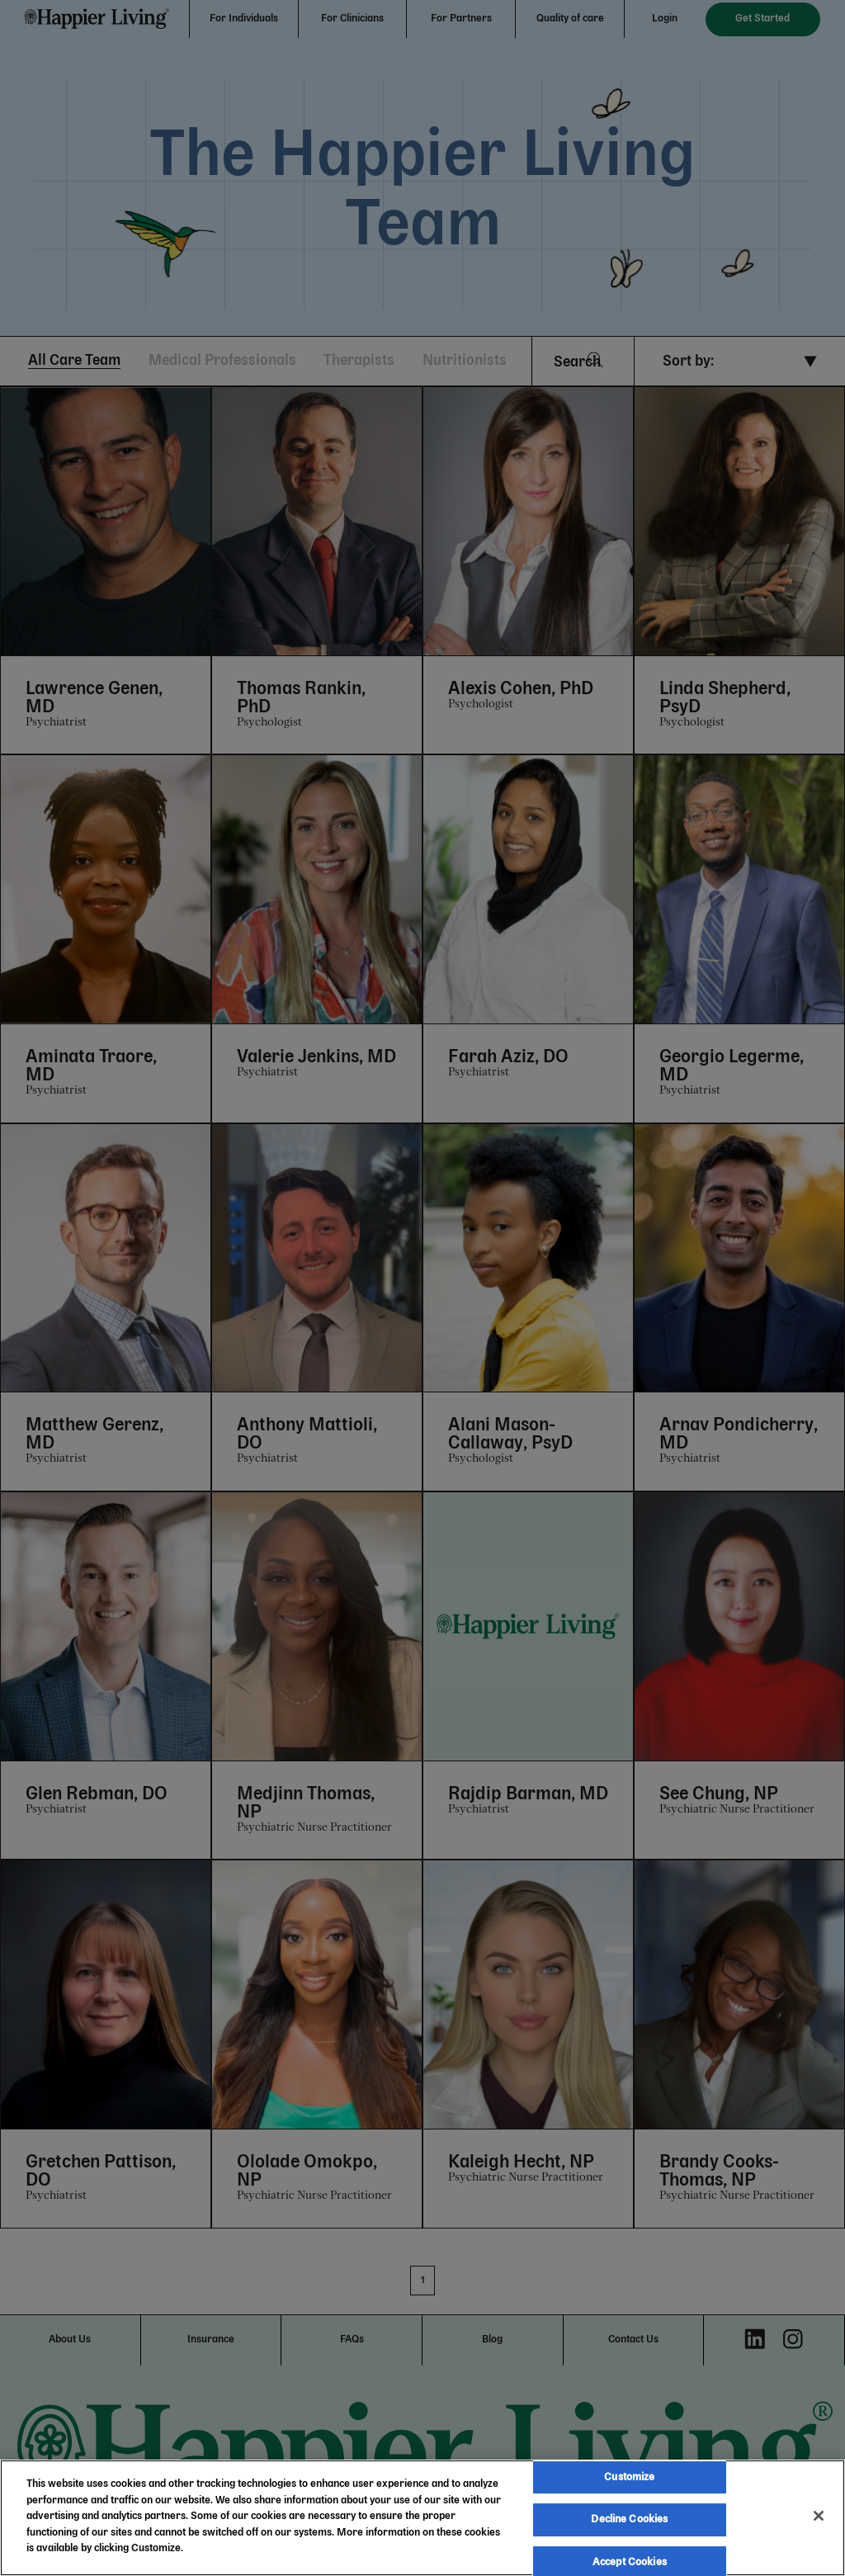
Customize (629, 2477)
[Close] (818, 2516)
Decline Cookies (629, 2519)
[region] (422, 2518)
